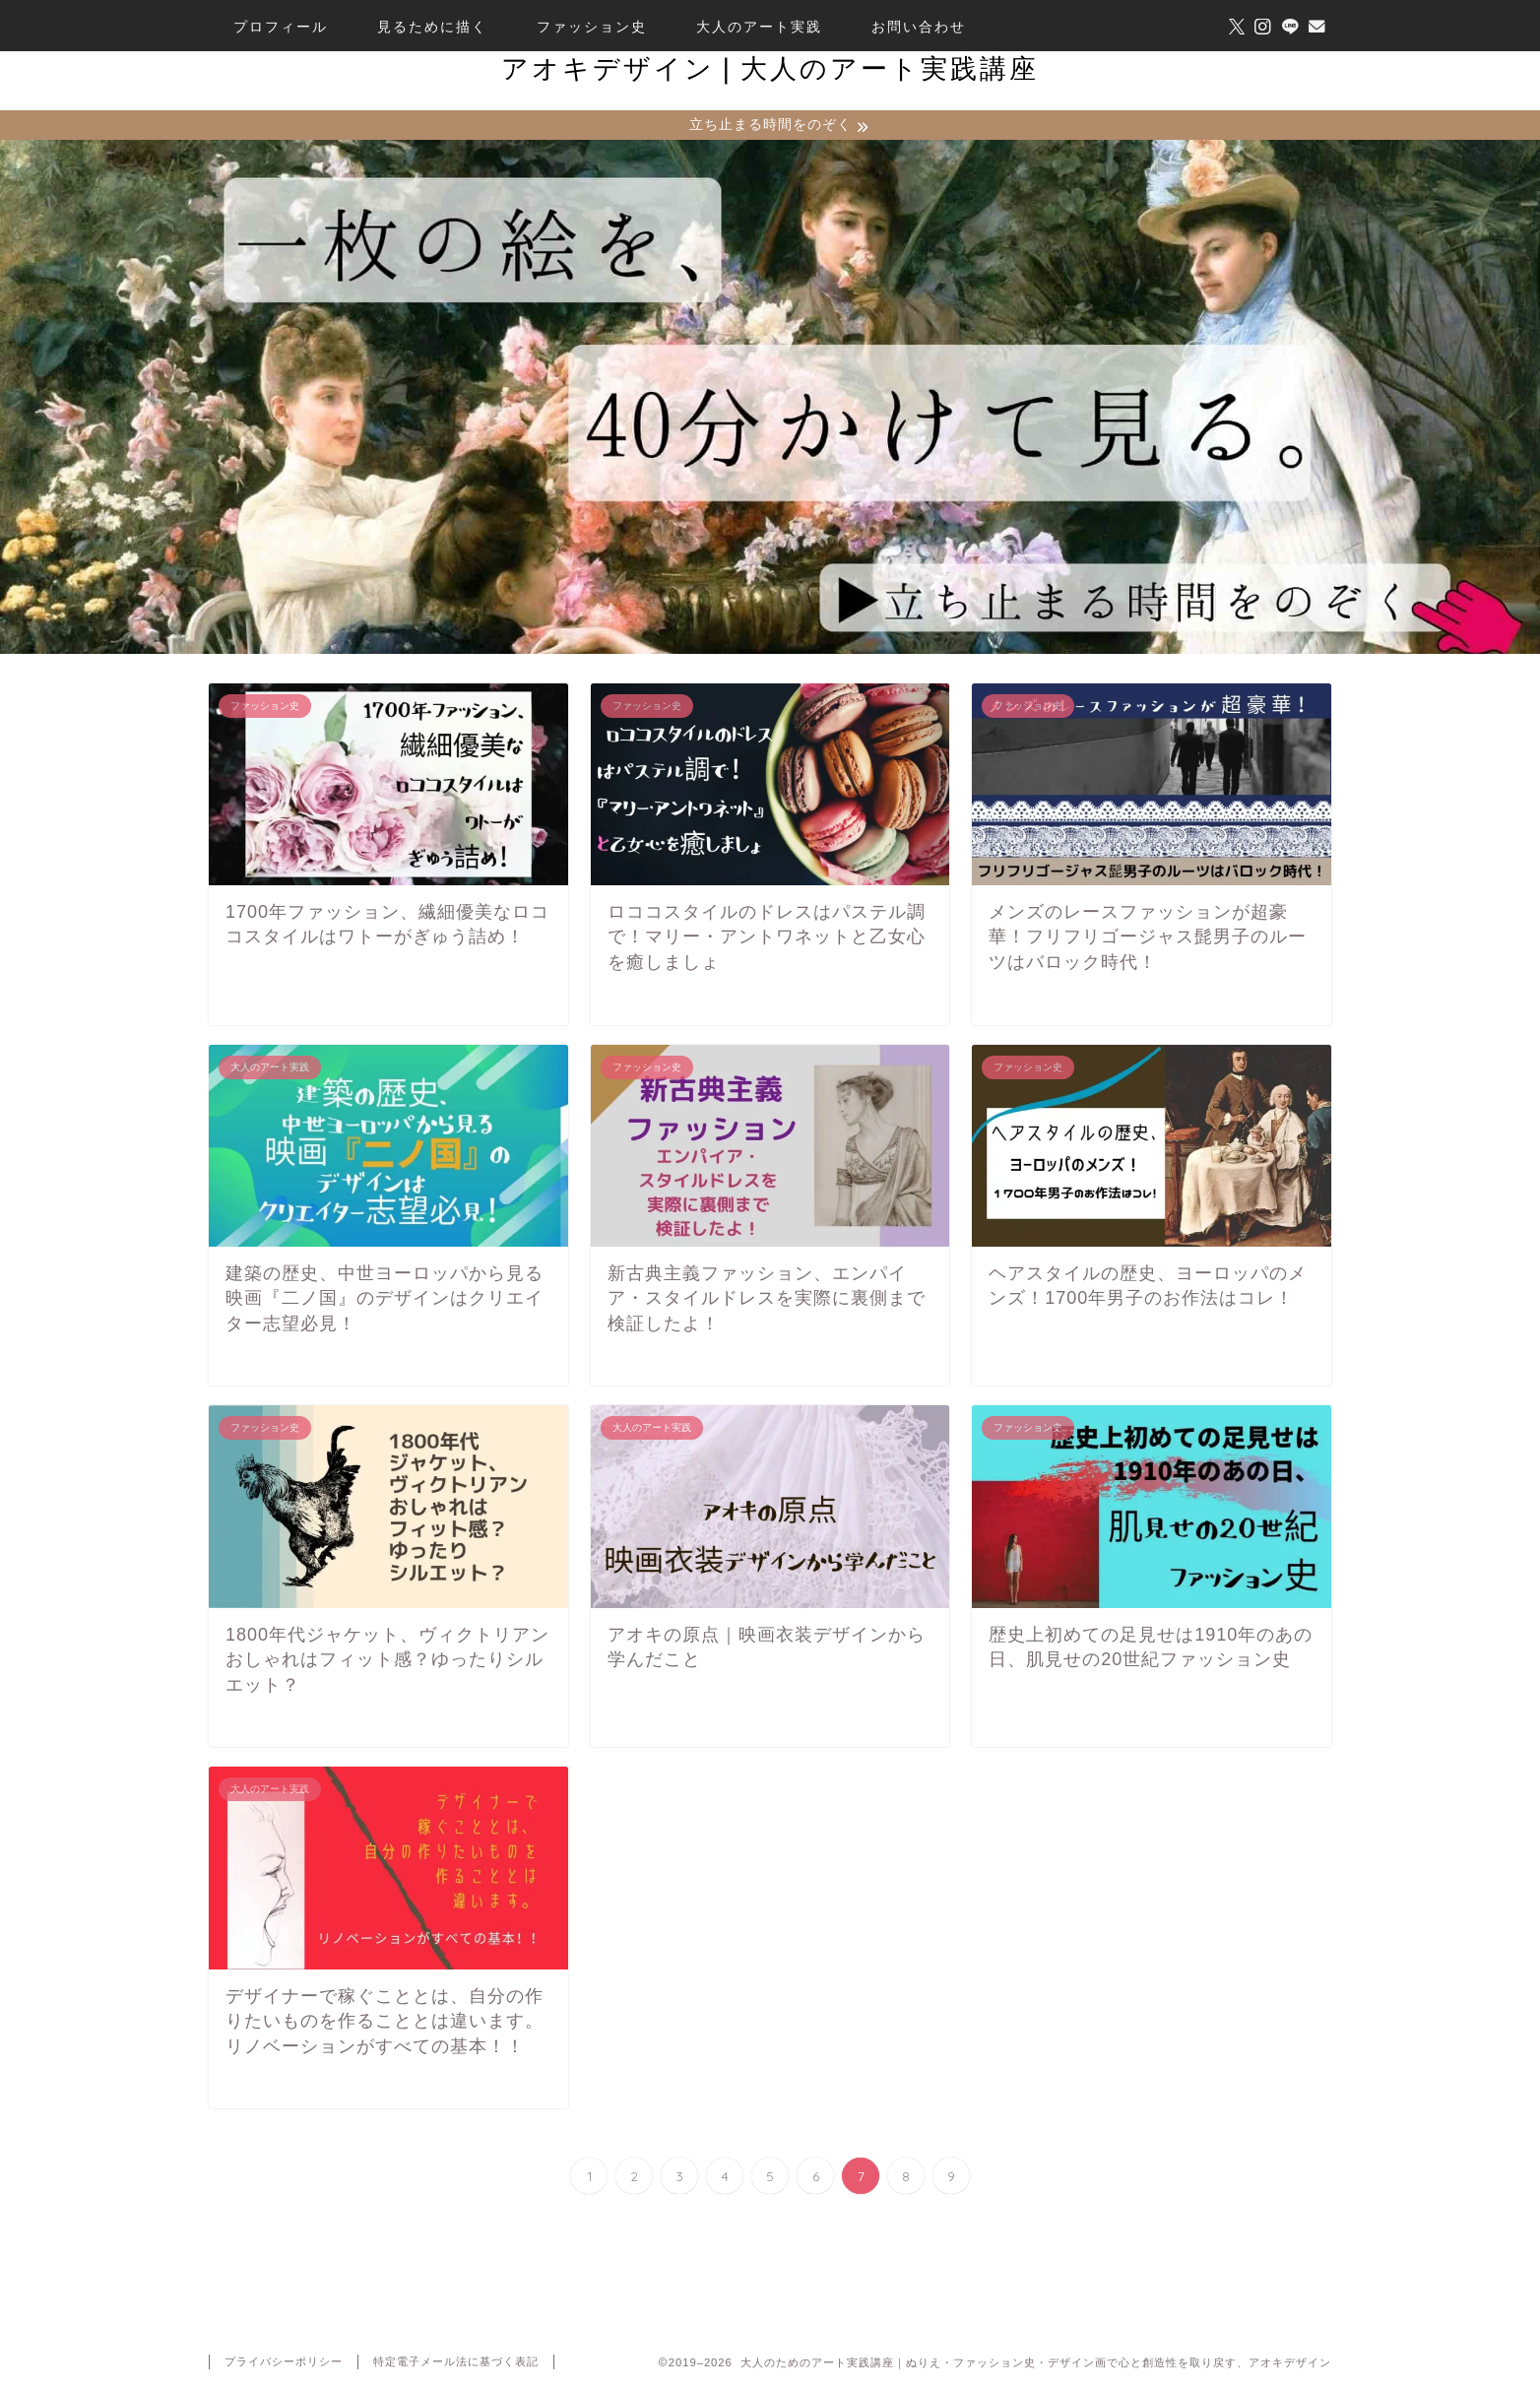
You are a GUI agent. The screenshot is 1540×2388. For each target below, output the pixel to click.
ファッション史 (592, 26)
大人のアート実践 (759, 26)
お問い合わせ (918, 26)
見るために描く (432, 26)
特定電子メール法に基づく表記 (456, 2364)
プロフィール (280, 26)
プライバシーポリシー (284, 2364)
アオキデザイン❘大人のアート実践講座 (770, 68)
